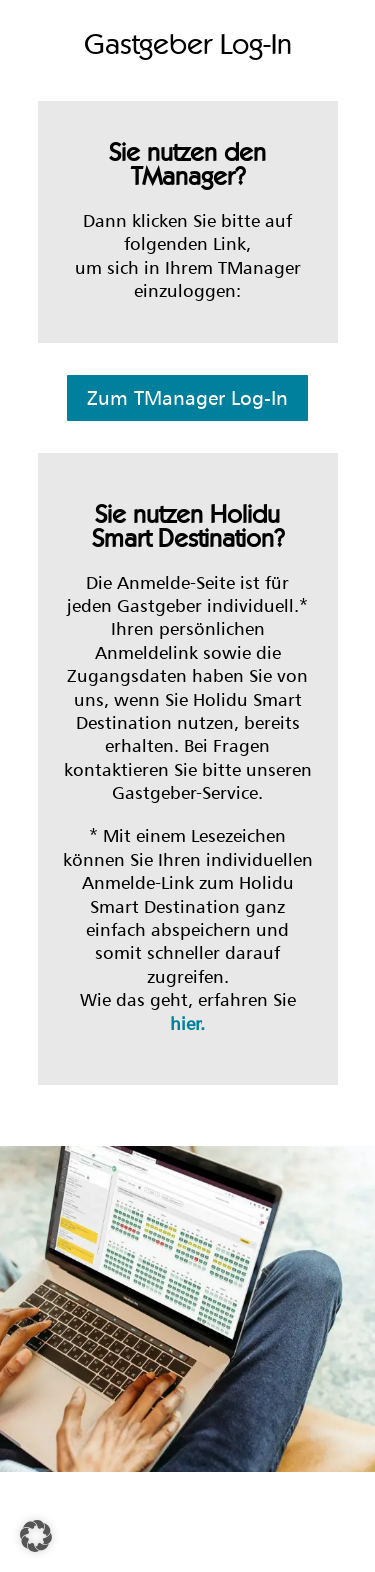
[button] (36, 1536)
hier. (187, 1023)
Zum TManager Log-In (187, 398)
